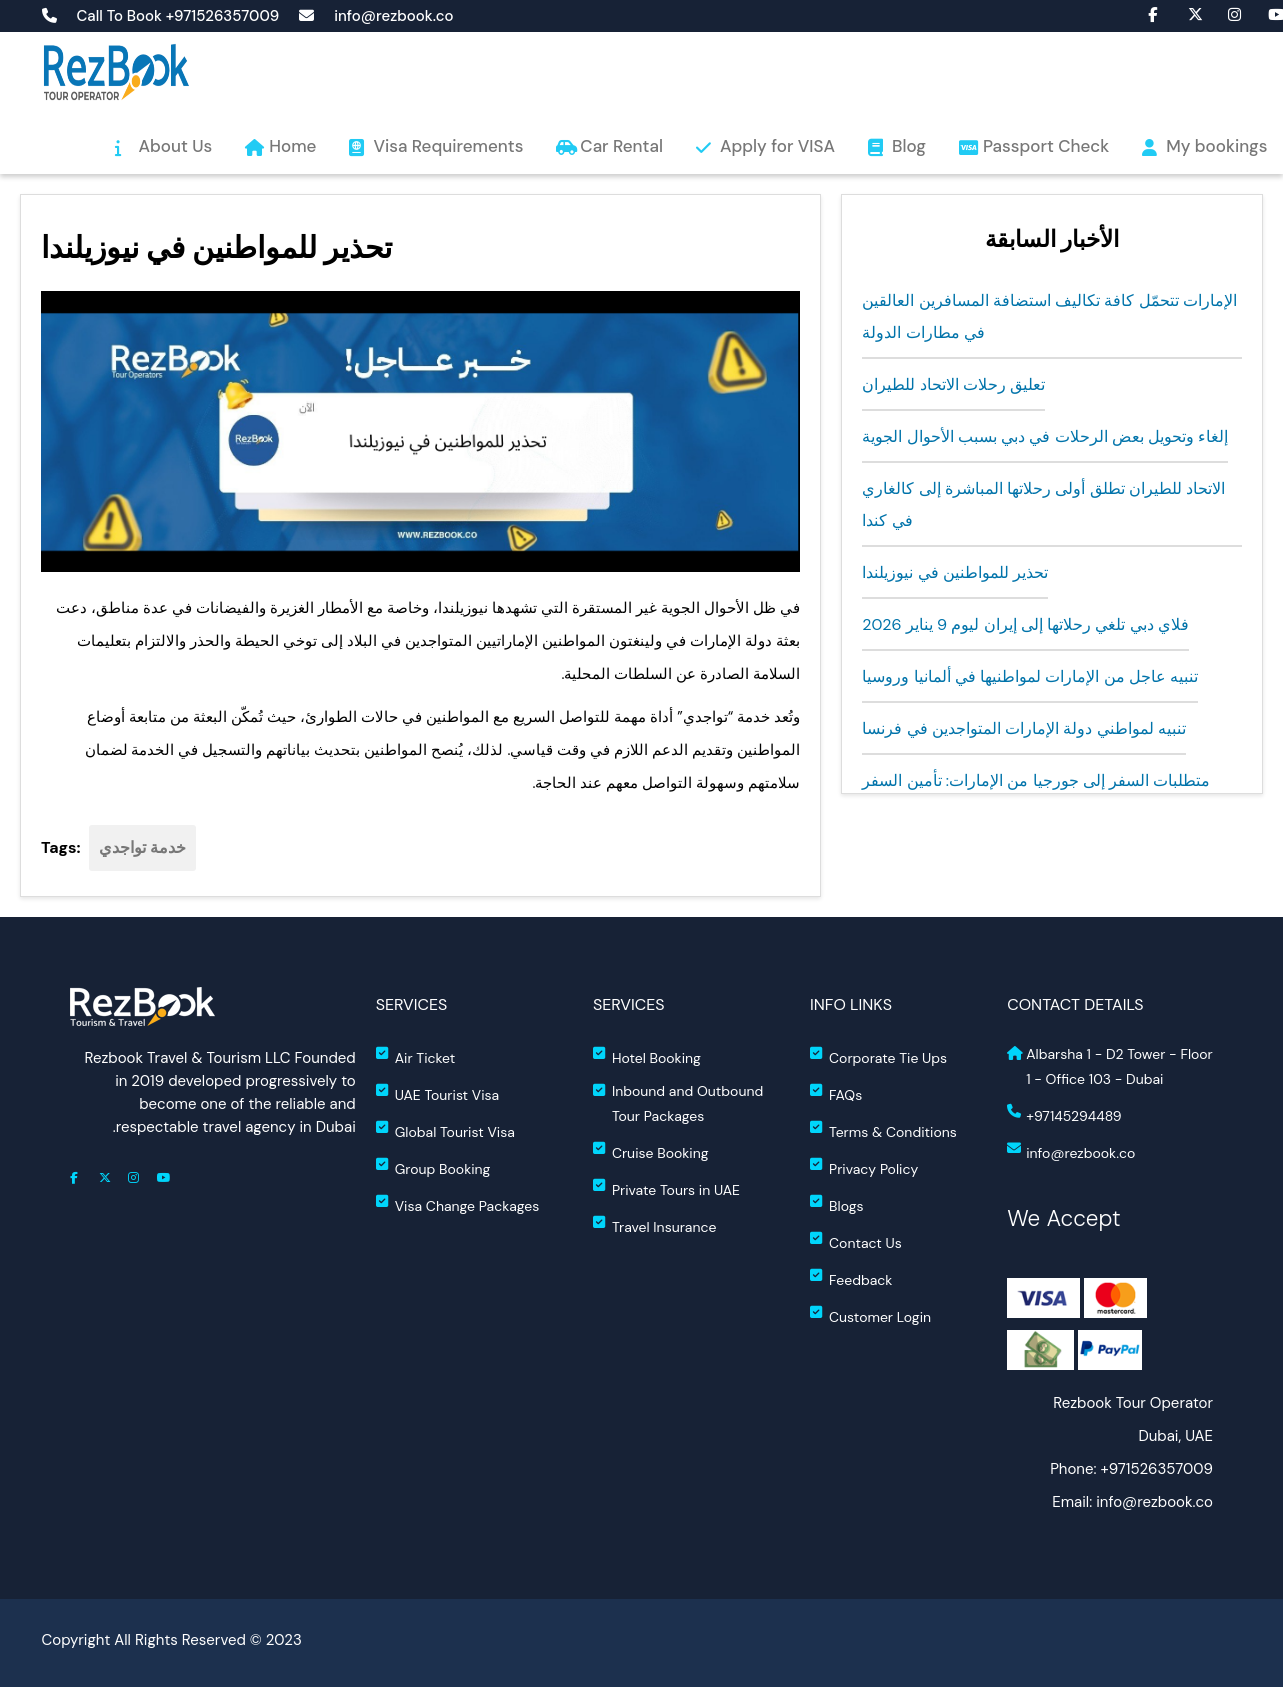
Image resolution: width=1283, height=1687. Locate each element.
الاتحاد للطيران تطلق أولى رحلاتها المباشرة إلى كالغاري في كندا (1043, 504)
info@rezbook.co (393, 16)
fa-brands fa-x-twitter (1185, 13)
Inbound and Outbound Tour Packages (678, 1103)
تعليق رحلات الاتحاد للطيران (953, 384)
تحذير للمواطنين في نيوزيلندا (955, 572)
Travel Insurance (655, 1225)
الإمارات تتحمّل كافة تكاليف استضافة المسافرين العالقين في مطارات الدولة (1049, 316)
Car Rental (621, 146)
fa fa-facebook (1145, 13)
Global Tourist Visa (445, 1130)
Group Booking (433, 1167)
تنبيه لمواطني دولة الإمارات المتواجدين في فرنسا (1024, 728)
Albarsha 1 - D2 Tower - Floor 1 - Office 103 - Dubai (1110, 1066)
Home (292, 146)
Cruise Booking (651, 1151)
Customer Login (870, 1315)
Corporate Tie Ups (878, 1056)
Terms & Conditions (883, 1130)
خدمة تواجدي (142, 847)
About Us (176, 146)
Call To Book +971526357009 (178, 16)
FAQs (836, 1093)
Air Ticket (416, 1056)
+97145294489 (1064, 1114)
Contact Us (856, 1241)
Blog (909, 146)
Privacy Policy (864, 1167)
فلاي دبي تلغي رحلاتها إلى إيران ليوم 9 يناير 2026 (1025, 624)
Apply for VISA (777, 146)
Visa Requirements (448, 146)
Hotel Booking (647, 1056)
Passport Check (1046, 146)
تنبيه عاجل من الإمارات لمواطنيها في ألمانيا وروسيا (1030, 676)
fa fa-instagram (1225, 13)
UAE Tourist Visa (437, 1093)
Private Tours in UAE (666, 1188)
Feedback (851, 1278)
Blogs (836, 1204)
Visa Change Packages (458, 1204)
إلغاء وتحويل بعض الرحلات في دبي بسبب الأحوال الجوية (1045, 436)
